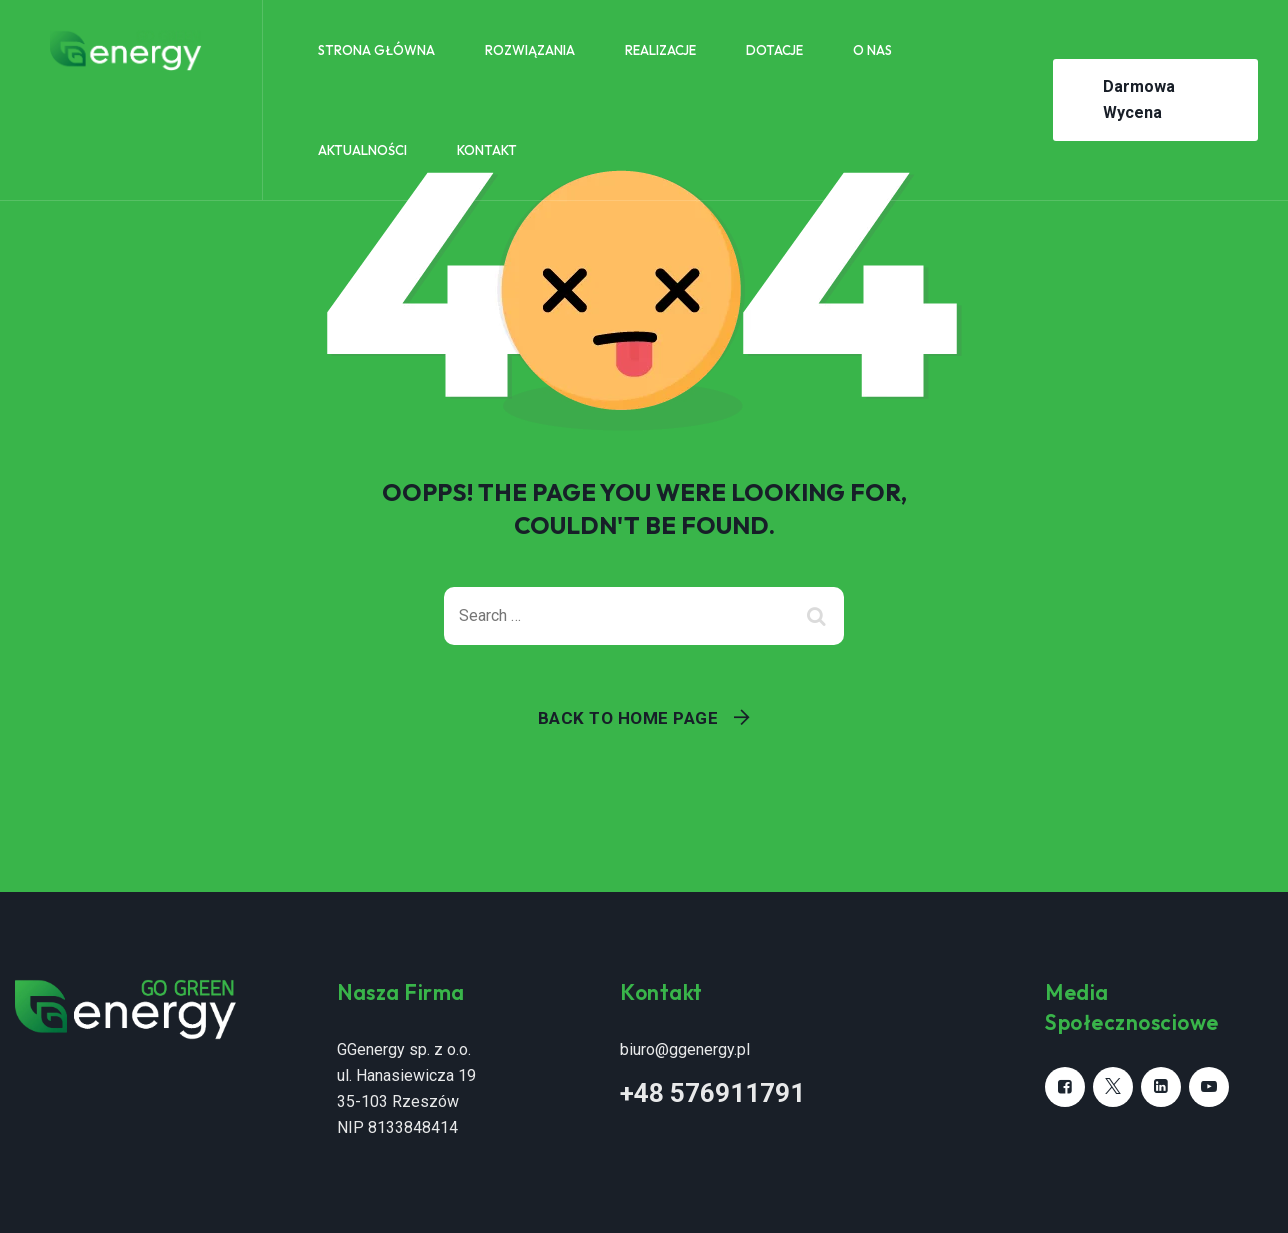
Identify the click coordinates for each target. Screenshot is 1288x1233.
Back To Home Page (628, 718)
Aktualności (362, 150)
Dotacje (774, 50)
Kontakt (487, 150)
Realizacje (660, 50)
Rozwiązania (530, 50)
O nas (872, 50)
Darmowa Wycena (1139, 99)
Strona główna (376, 50)
